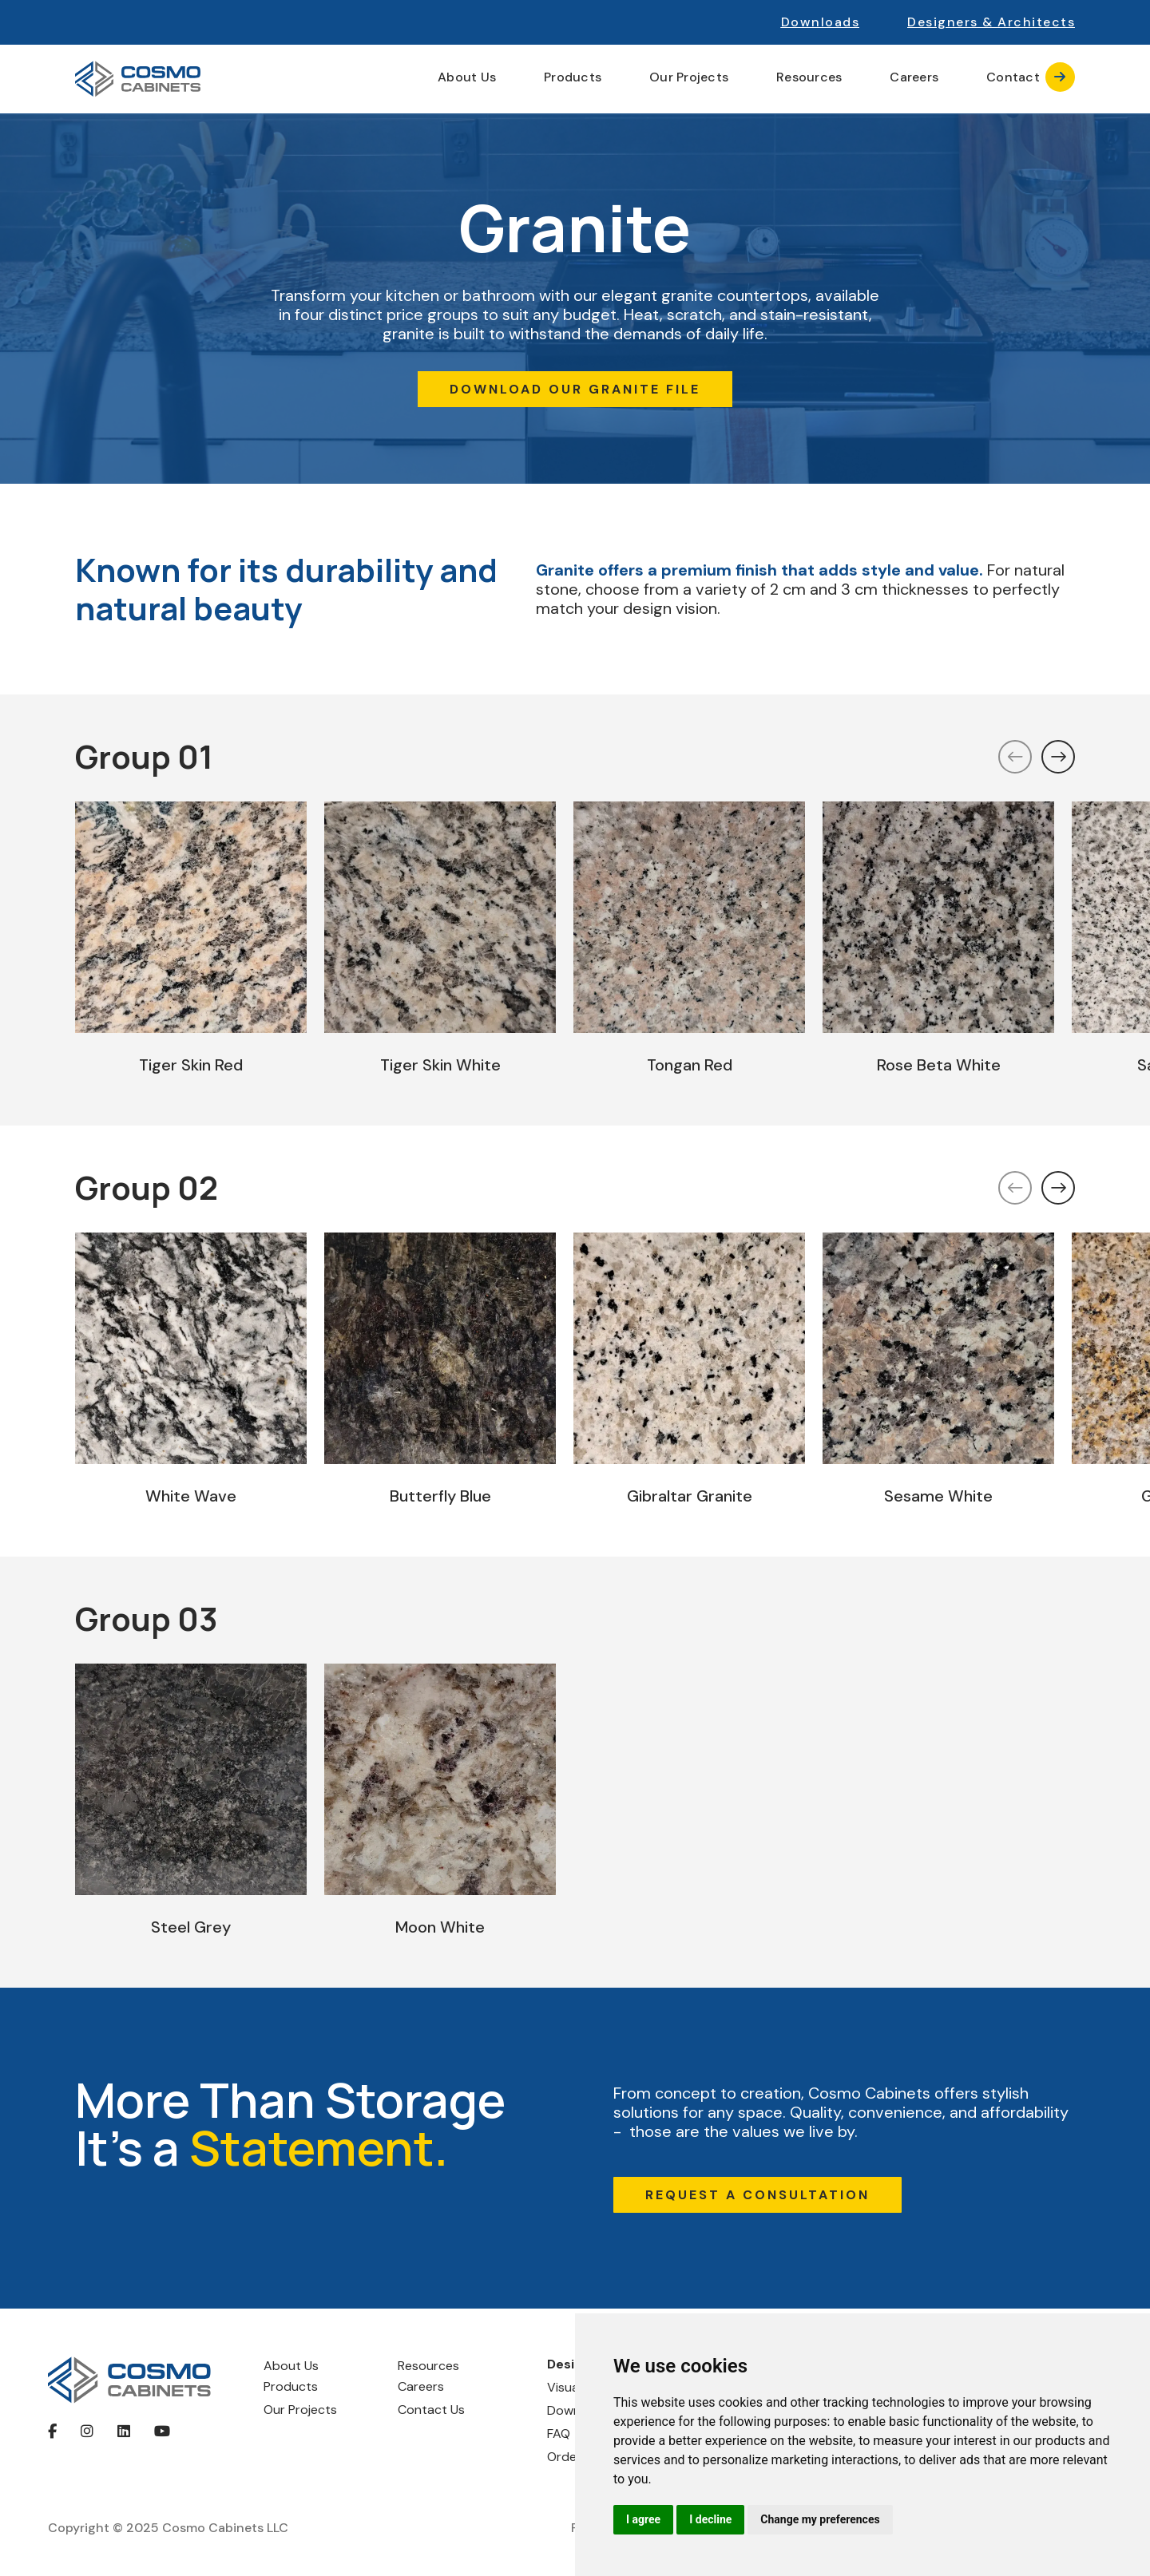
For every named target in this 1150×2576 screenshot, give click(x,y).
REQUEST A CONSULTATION (757, 2194)
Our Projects (688, 77)
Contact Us (431, 2409)
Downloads (820, 22)
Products (291, 2386)
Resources (428, 2365)
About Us (291, 2365)
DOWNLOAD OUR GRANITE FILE (575, 389)
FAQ (558, 2433)
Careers (914, 77)
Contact (1030, 77)
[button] (991, 22)
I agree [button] (643, 2519)
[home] (137, 79)
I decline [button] (710, 2519)
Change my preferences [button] (819, 2519)
